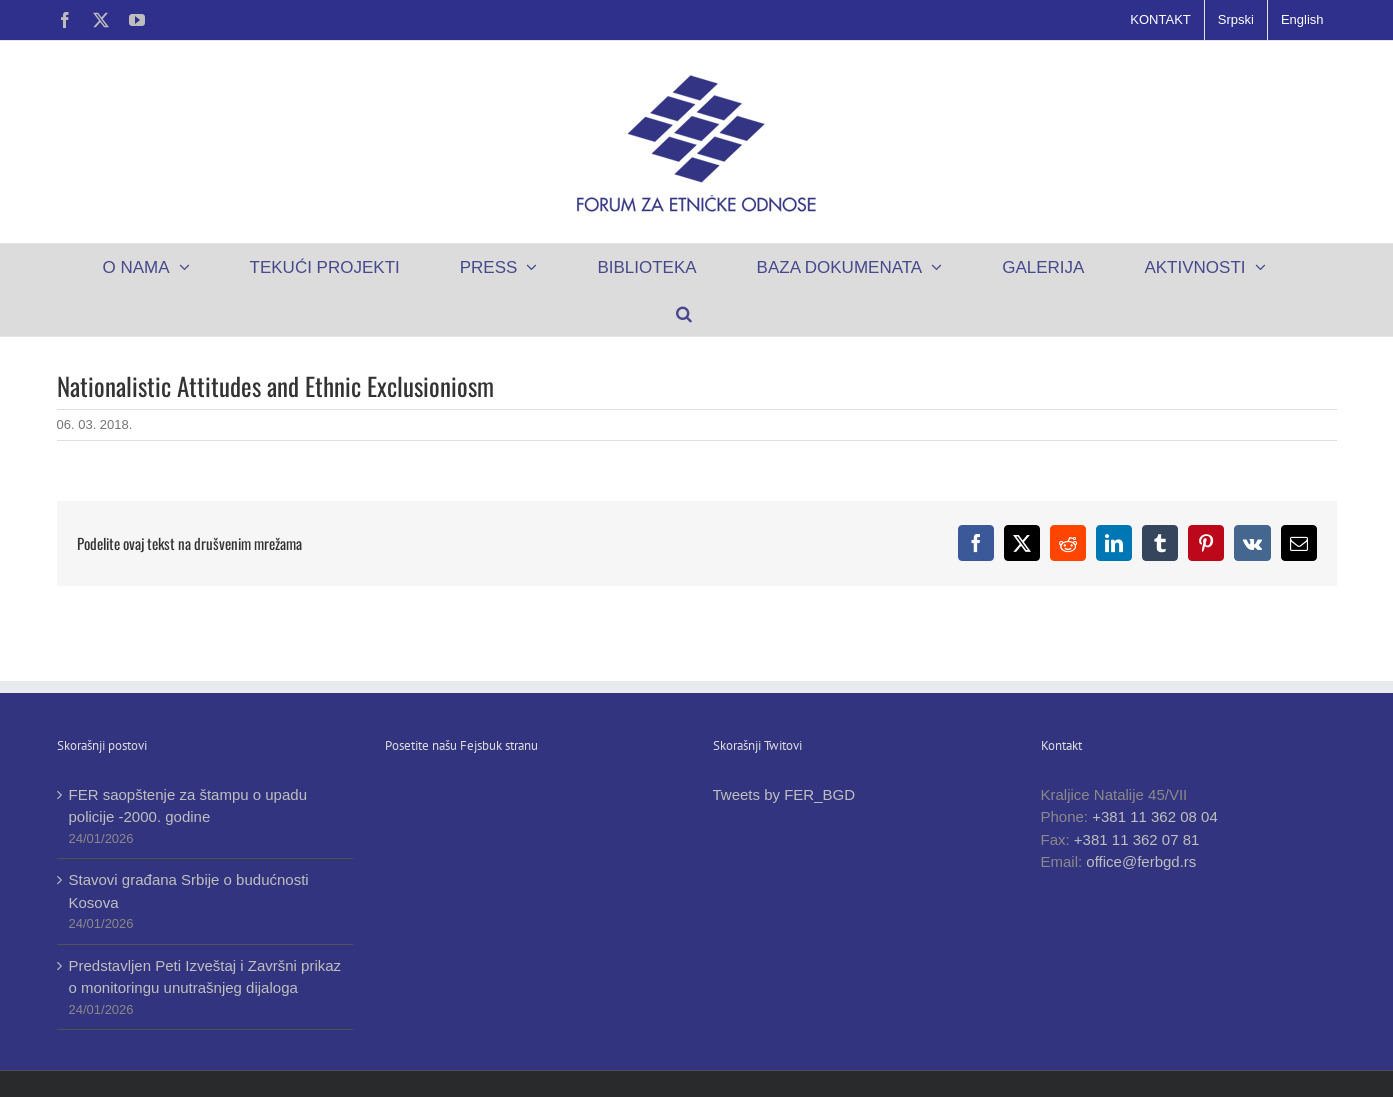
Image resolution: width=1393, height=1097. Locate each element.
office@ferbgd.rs (1141, 861)
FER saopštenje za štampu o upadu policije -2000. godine (188, 806)
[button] (684, 313)
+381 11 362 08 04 (1155, 816)
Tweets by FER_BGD (784, 794)
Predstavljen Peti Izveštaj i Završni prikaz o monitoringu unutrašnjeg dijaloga (205, 977)
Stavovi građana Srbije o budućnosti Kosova (189, 891)
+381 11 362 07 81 (1137, 839)
